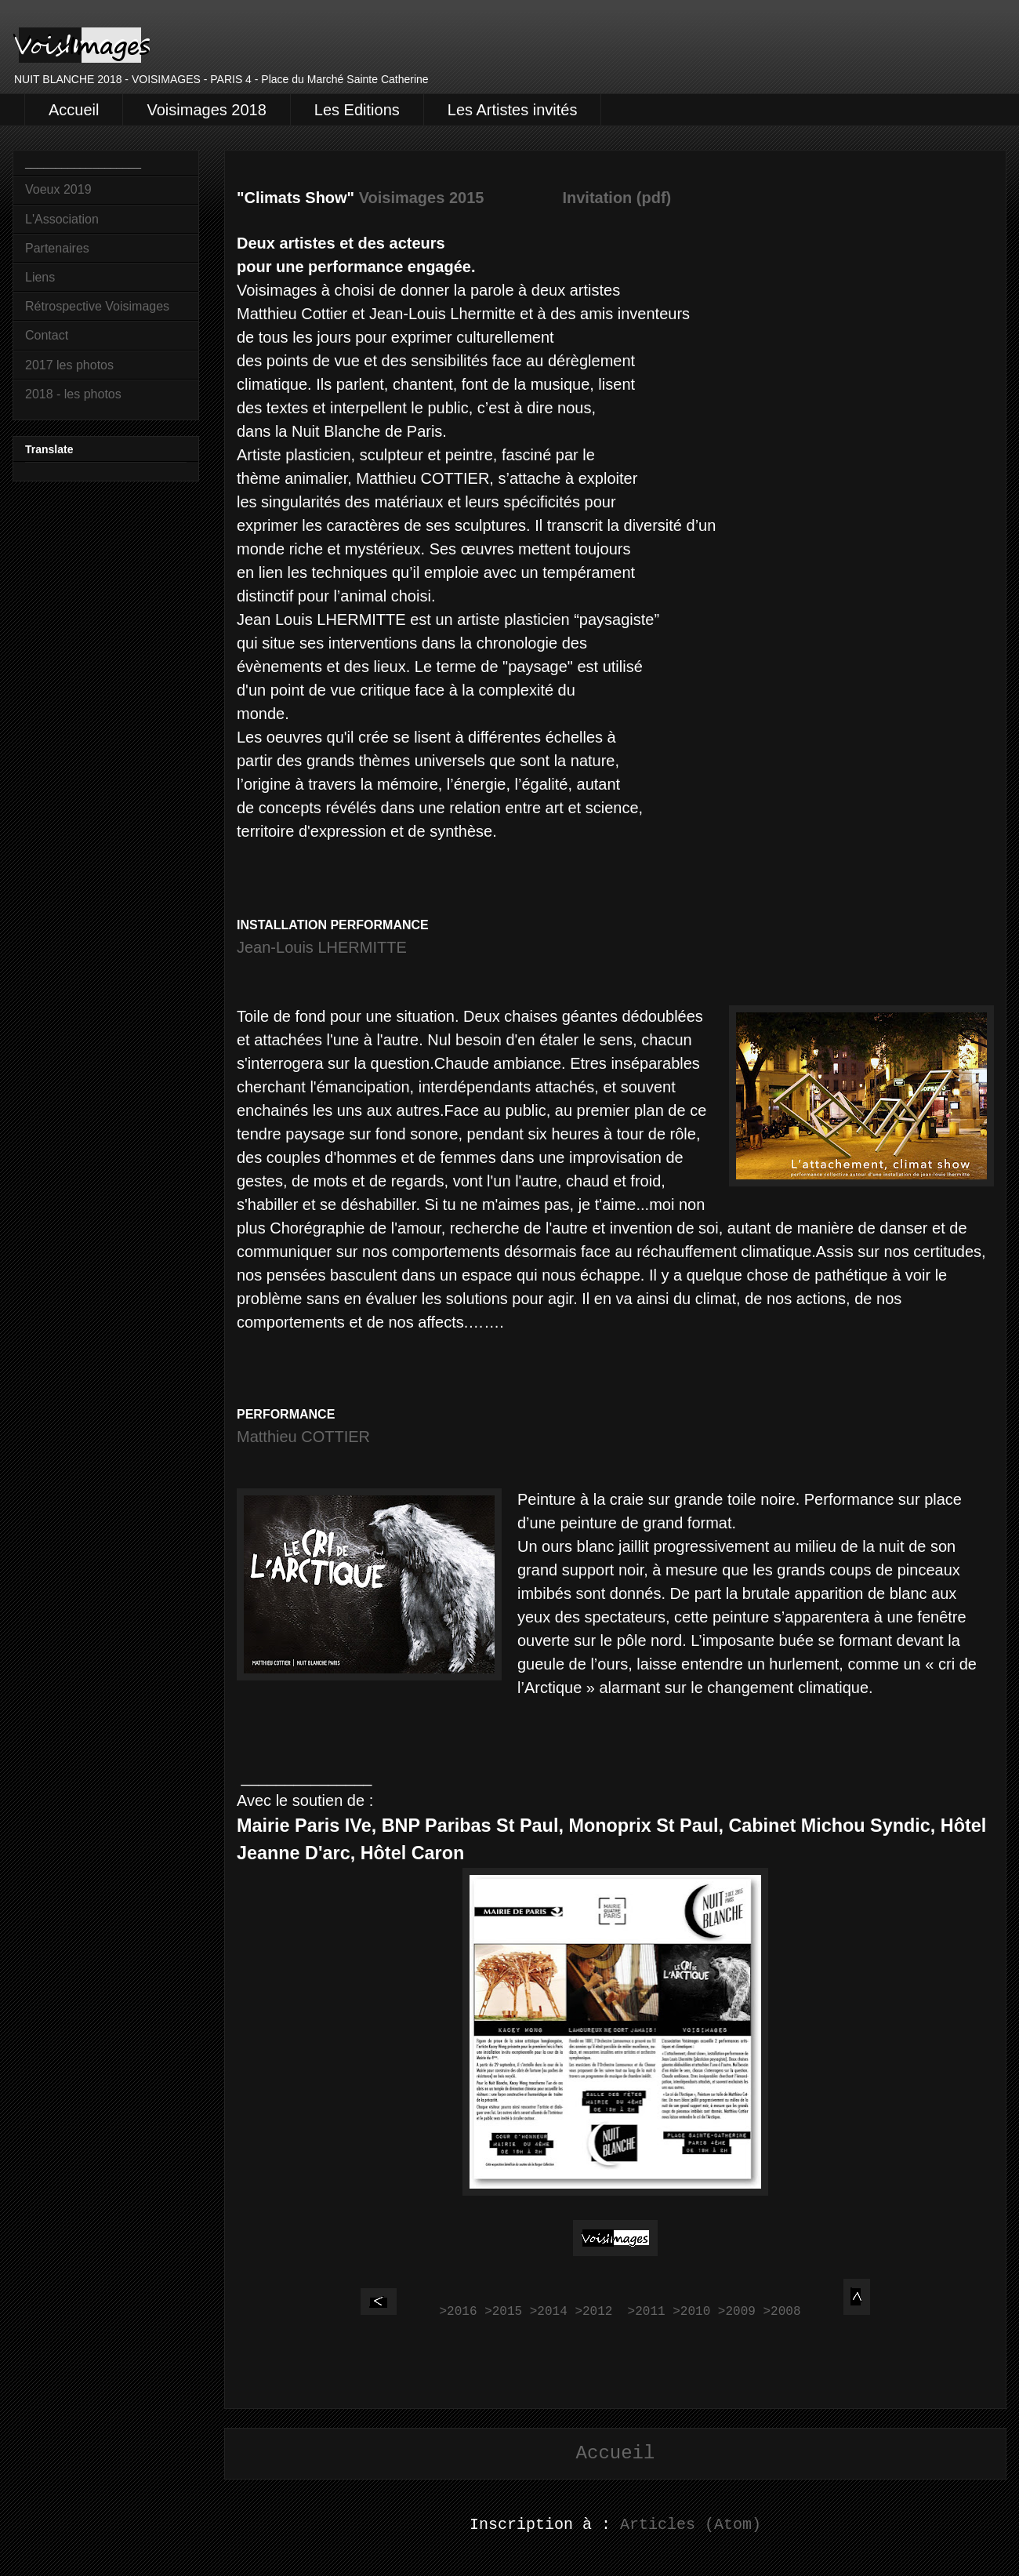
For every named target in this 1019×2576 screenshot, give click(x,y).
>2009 (737, 2312)
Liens (40, 277)
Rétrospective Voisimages (97, 306)
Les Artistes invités (513, 109)
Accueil (74, 109)
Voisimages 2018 (206, 109)
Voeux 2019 (58, 189)
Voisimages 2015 (421, 197)
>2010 (691, 2312)
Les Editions (357, 109)
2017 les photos (69, 365)
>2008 (781, 2312)
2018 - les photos (73, 394)
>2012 (593, 2312)
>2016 (458, 2312)
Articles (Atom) (690, 2525)
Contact (46, 335)
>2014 (549, 2312)
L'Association (62, 219)
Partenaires (57, 248)
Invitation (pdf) (616, 197)
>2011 (646, 2312)
